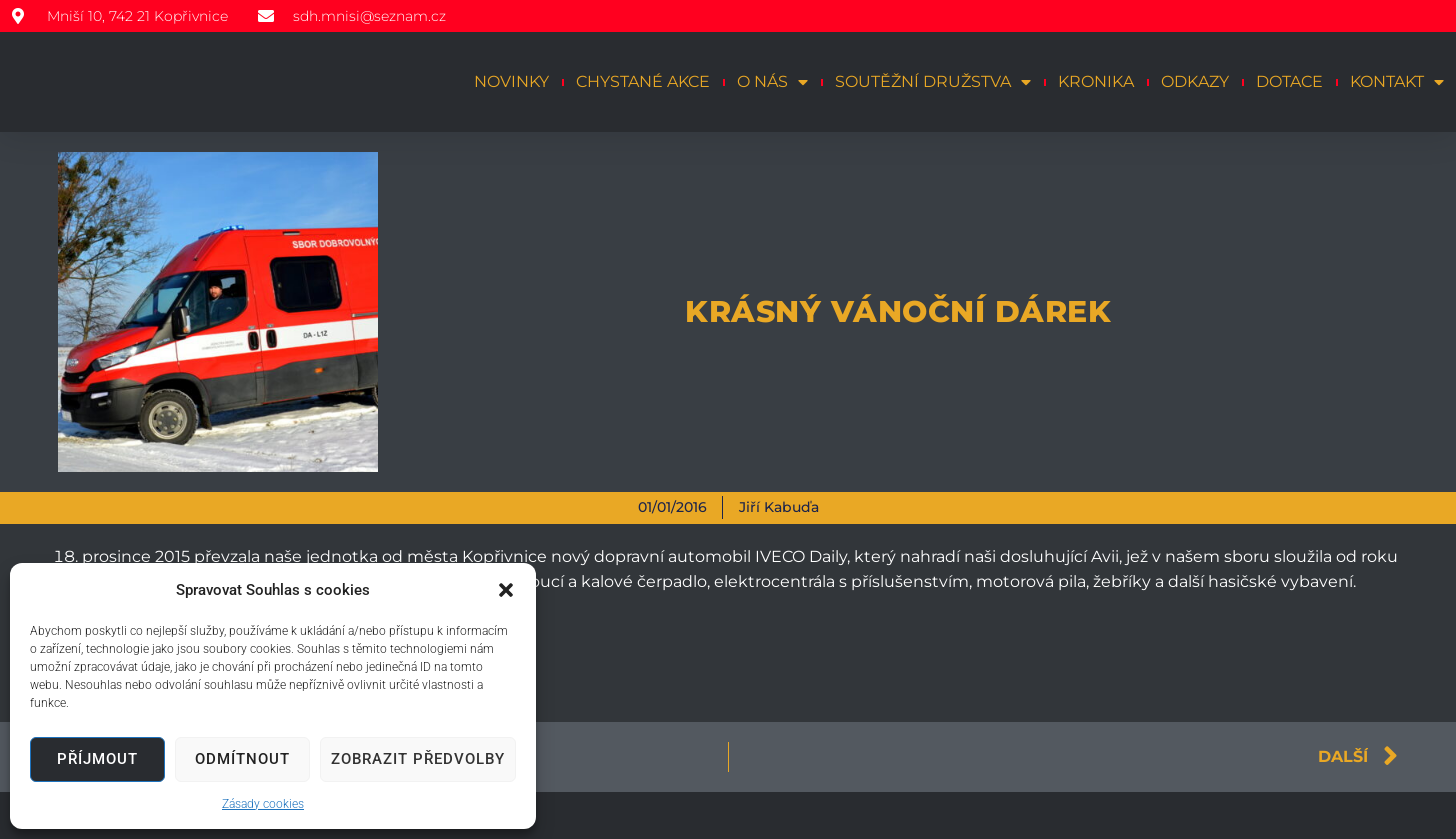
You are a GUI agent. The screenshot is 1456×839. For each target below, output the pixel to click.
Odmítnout (242, 759)
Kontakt (1397, 82)
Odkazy (1195, 81)
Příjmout (97, 759)
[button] (506, 590)
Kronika (1096, 81)
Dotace (1289, 81)
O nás (772, 82)
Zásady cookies (263, 804)
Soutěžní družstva (933, 82)
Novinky (511, 81)
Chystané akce (643, 81)
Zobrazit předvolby (418, 759)
